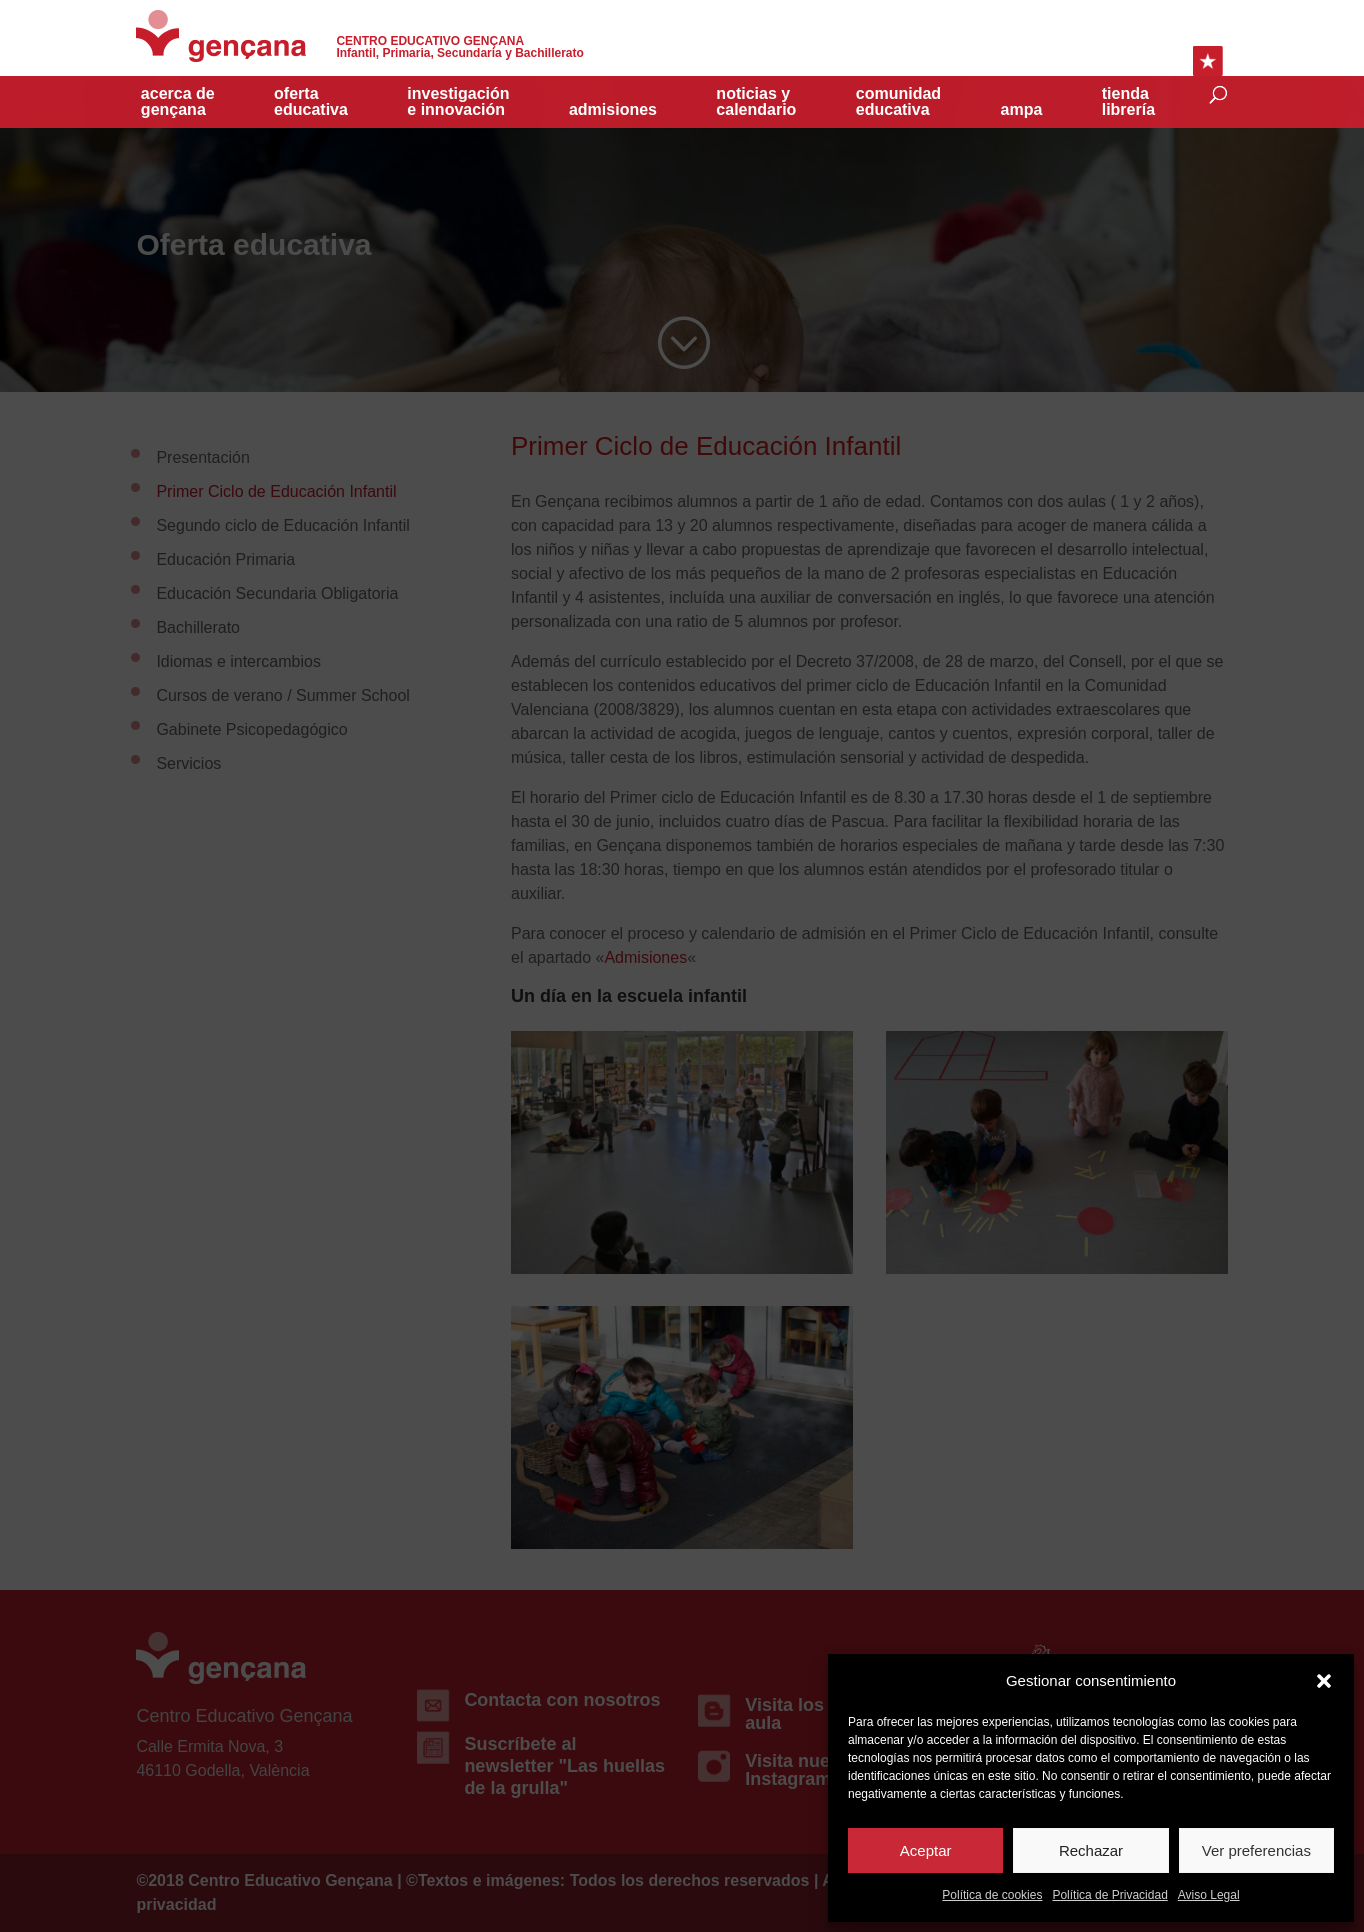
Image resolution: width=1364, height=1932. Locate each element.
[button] (1324, 1681)
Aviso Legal (1209, 1895)
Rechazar (1091, 1850)
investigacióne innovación (458, 102)
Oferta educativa (311, 102)
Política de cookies (992, 1895)
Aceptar (926, 1850)
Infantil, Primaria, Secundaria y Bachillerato (459, 47)
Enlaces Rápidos (1208, 61)
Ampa (1022, 110)
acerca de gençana (178, 102)
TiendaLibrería (1128, 102)
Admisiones (613, 110)
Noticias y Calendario (756, 102)
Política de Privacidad (1109, 1895)
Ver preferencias (1256, 1850)
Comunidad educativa (898, 102)
